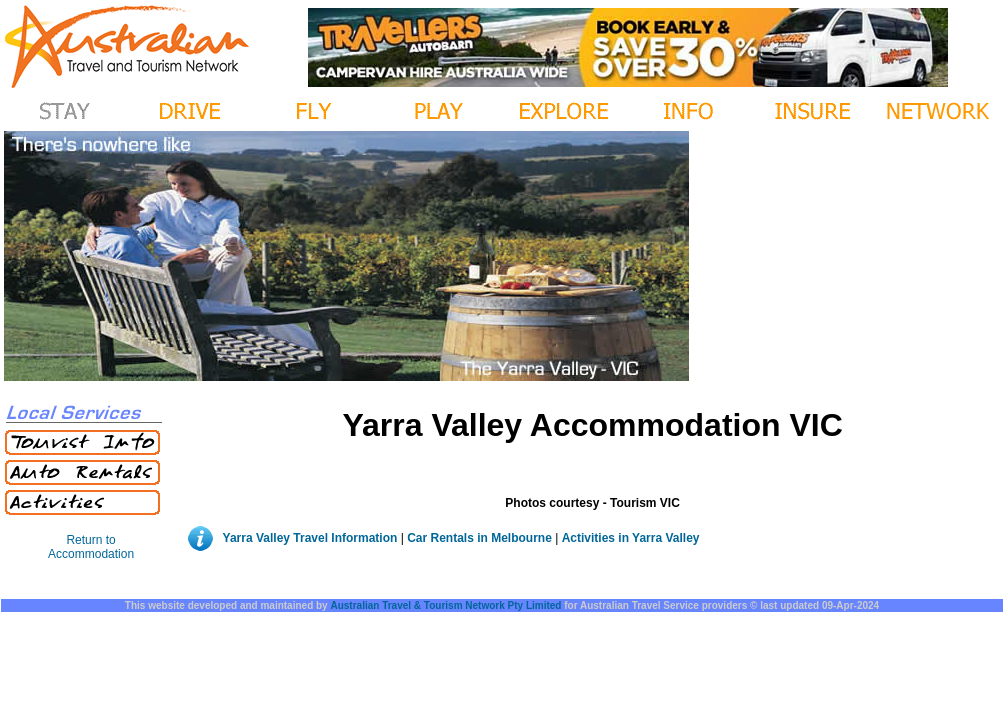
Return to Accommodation (91, 547)
